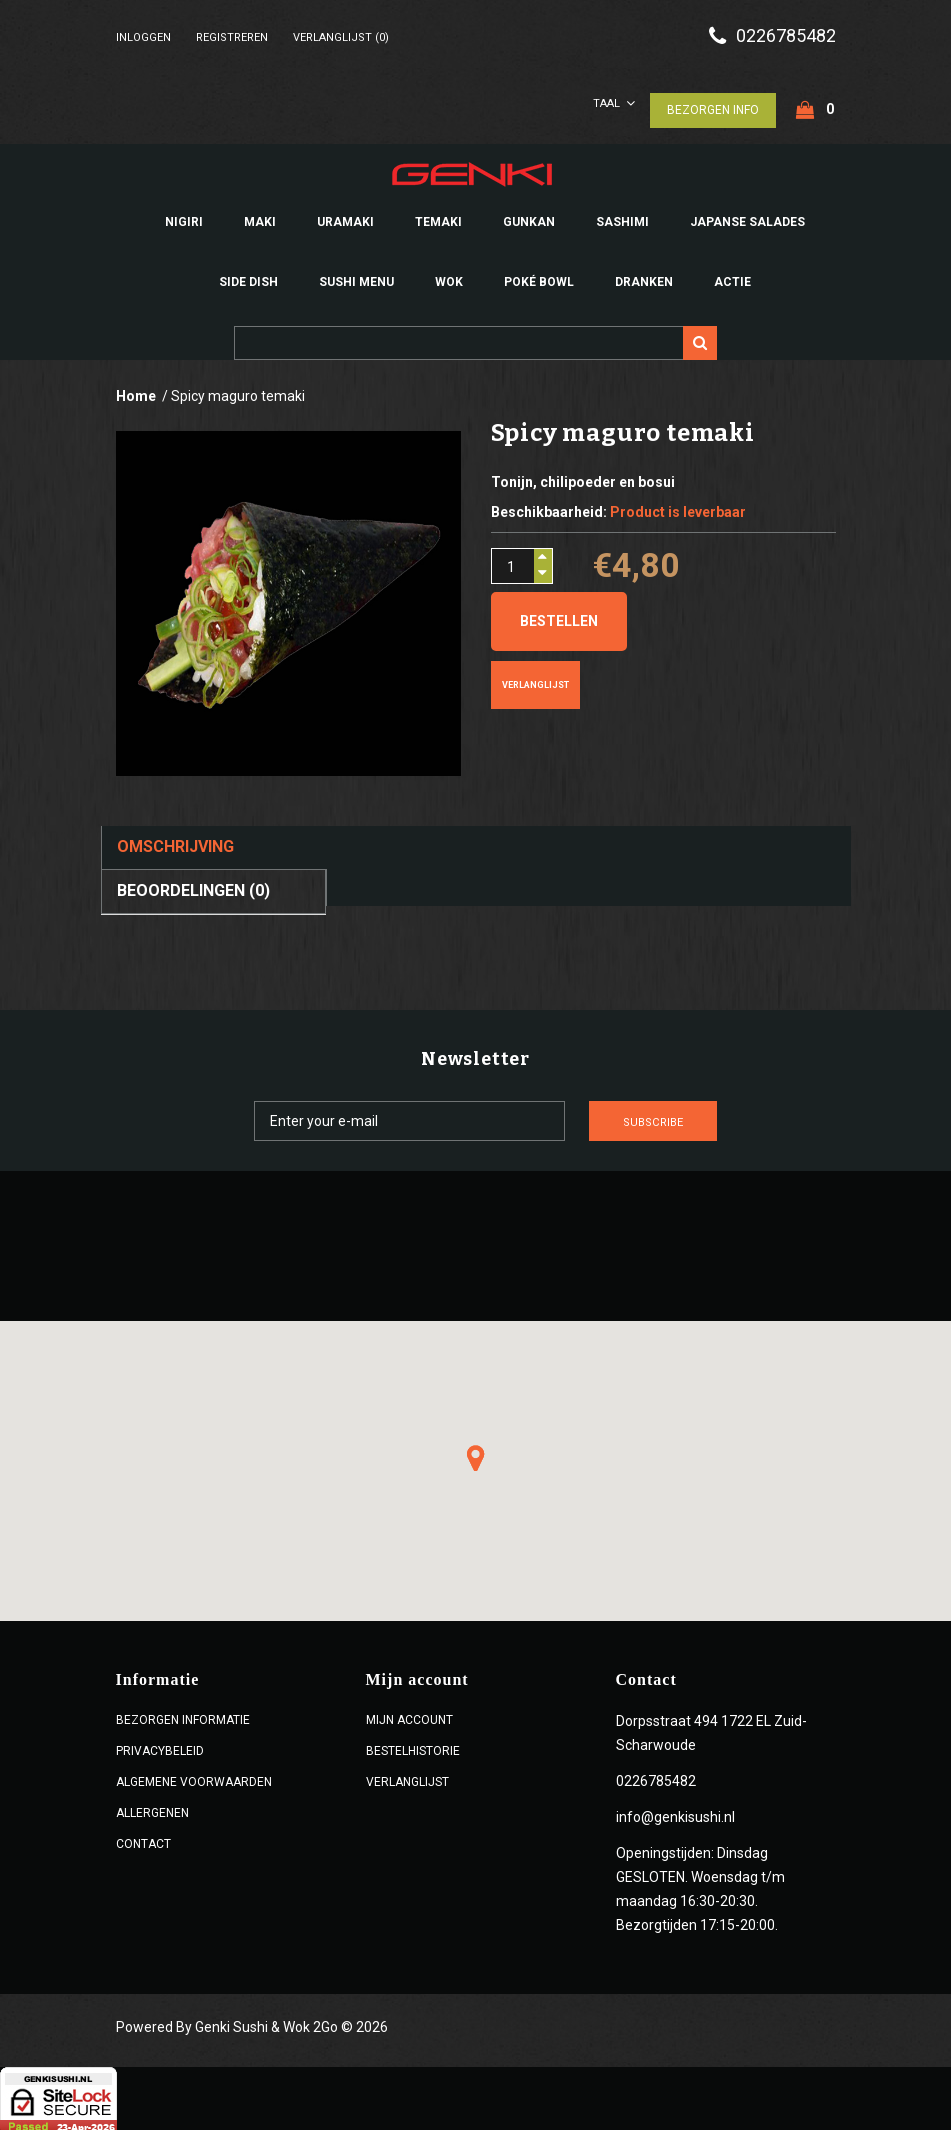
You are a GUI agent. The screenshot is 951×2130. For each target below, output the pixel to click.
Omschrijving (175, 843)
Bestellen (559, 618)
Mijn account (409, 1716)
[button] (476, 1454)
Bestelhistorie (413, 1747)
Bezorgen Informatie (183, 1716)
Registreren (232, 37)
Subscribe (691, 1118)
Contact (143, 1840)
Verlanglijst (535, 682)
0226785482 (786, 36)
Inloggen (143, 37)
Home (136, 393)
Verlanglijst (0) (341, 37)
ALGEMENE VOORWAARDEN (194, 1778)
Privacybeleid (160, 1747)
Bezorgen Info (713, 106)
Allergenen (152, 1809)
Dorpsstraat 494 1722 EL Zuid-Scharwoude (711, 1729)
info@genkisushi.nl (675, 1813)
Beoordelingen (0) (193, 886)
